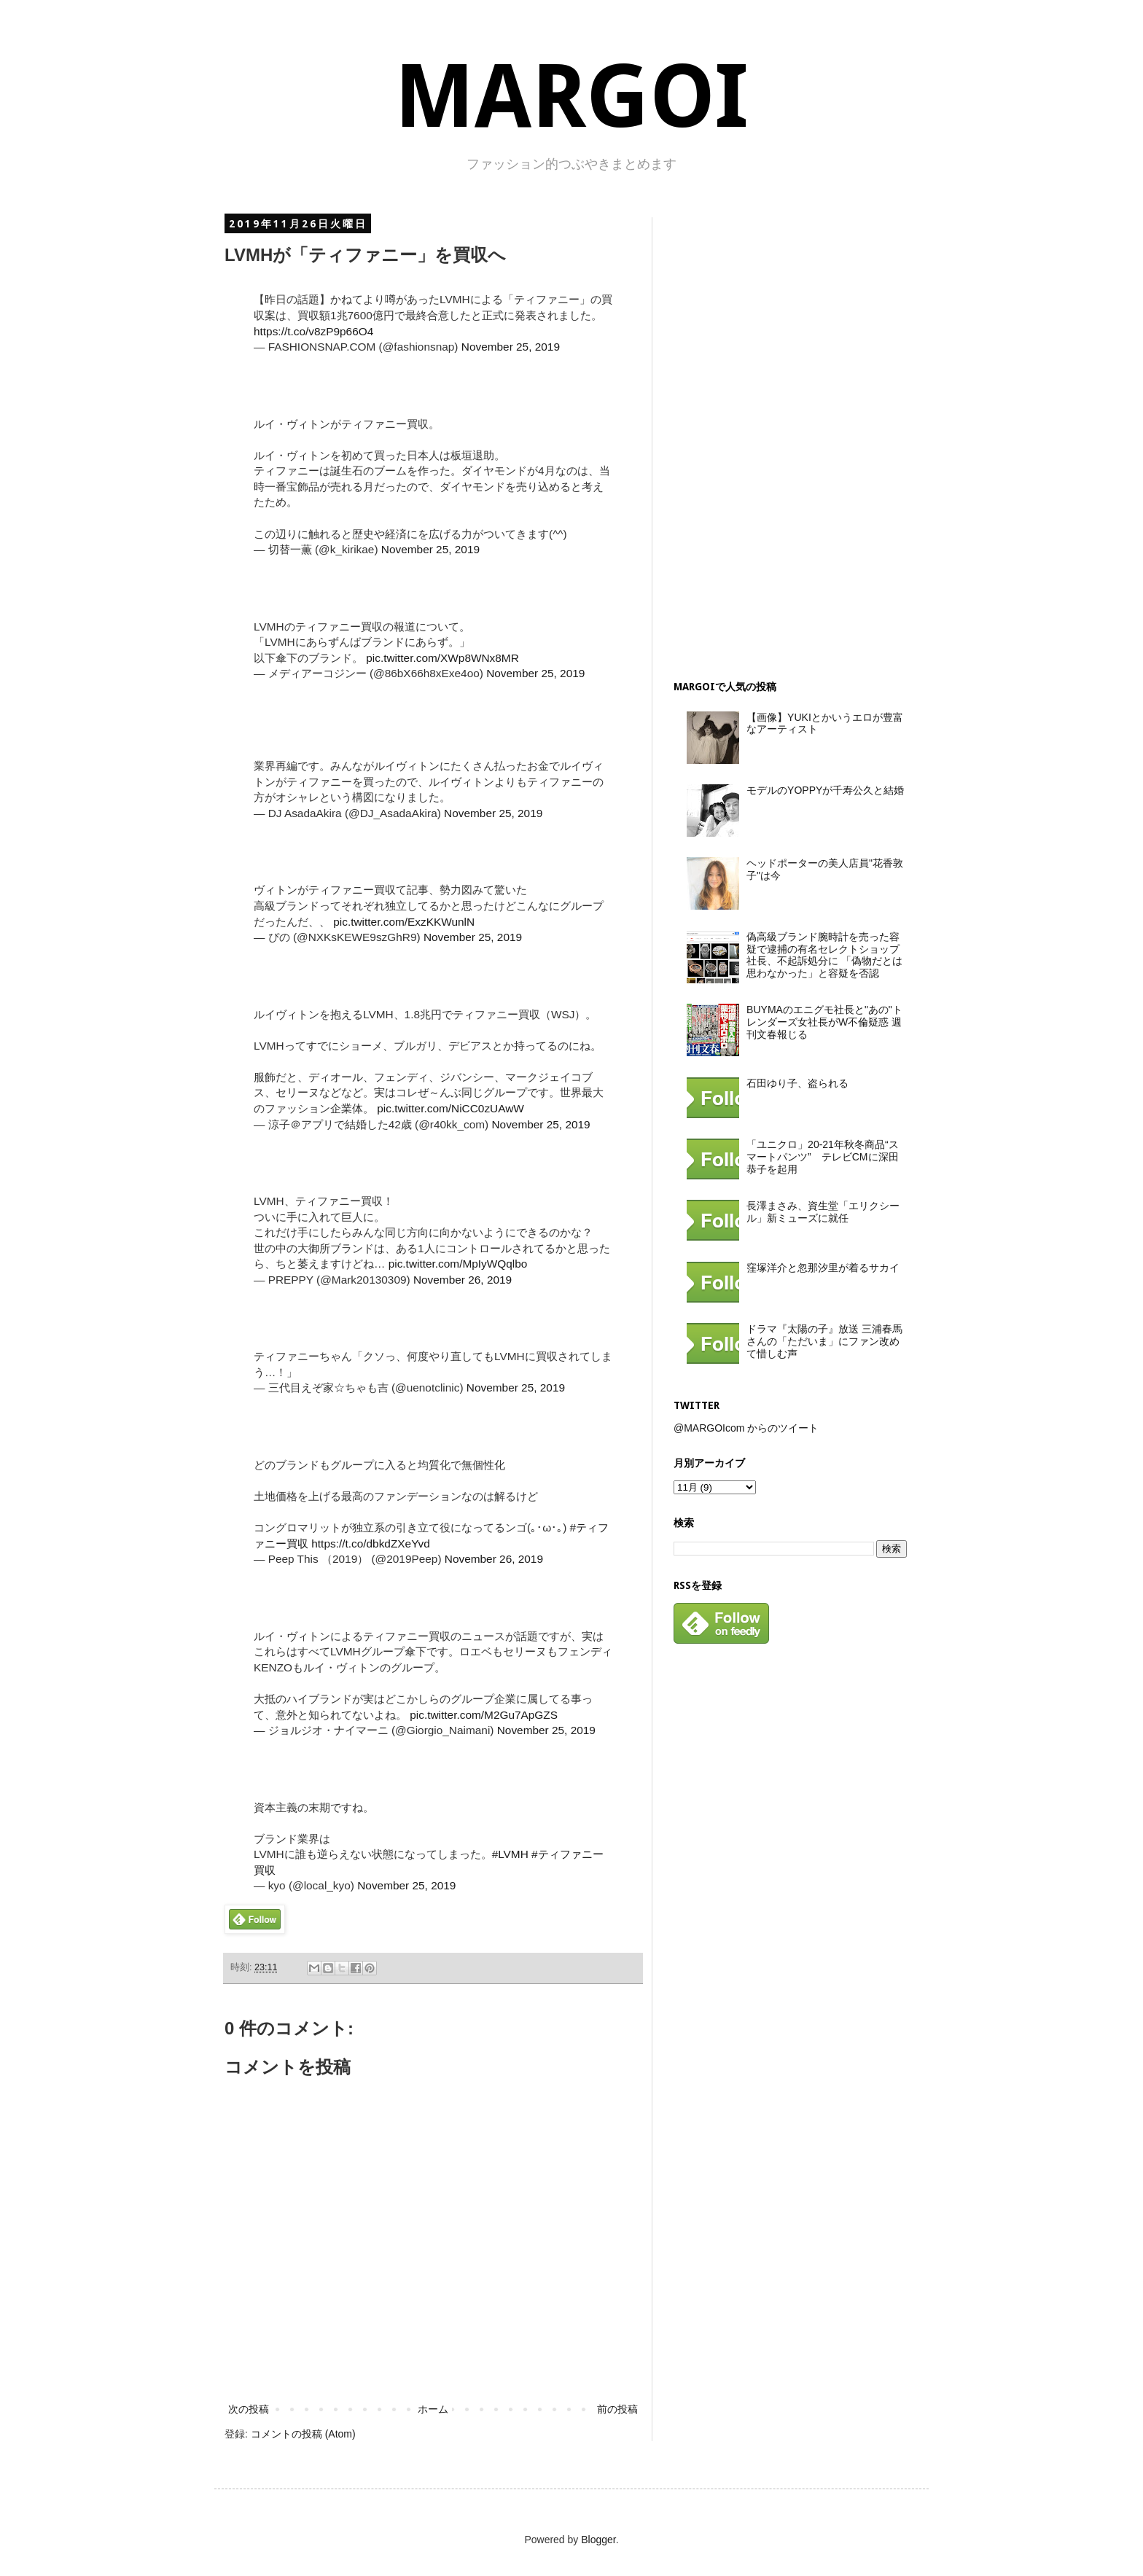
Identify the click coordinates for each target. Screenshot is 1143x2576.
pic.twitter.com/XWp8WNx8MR (442, 658)
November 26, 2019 (462, 1279)
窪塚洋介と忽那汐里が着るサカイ (823, 1267)
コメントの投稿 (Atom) (303, 2434)
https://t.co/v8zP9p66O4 (313, 331)
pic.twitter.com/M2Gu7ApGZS (484, 1715)
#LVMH (510, 1854)
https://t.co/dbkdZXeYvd (370, 1543)
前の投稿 (617, 2409)
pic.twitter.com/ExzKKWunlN (404, 922)
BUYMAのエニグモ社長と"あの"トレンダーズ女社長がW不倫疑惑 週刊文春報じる (824, 1022)
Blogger (598, 2539)
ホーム (433, 2409)
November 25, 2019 (510, 346)
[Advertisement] (783, 436)
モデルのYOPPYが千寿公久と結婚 (825, 790)
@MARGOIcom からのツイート (746, 1428)
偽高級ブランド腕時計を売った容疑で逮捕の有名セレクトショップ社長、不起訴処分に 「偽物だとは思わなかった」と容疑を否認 (824, 955)
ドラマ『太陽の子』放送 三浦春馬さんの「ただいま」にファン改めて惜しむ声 (824, 1341)
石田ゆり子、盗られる (797, 1083)
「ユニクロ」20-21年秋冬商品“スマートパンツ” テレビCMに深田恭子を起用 (822, 1157)
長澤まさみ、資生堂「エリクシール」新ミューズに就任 (823, 1212)
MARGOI (571, 96)
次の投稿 (248, 2409)
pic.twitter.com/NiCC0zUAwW (450, 1108)
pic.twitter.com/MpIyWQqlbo (458, 1263)
